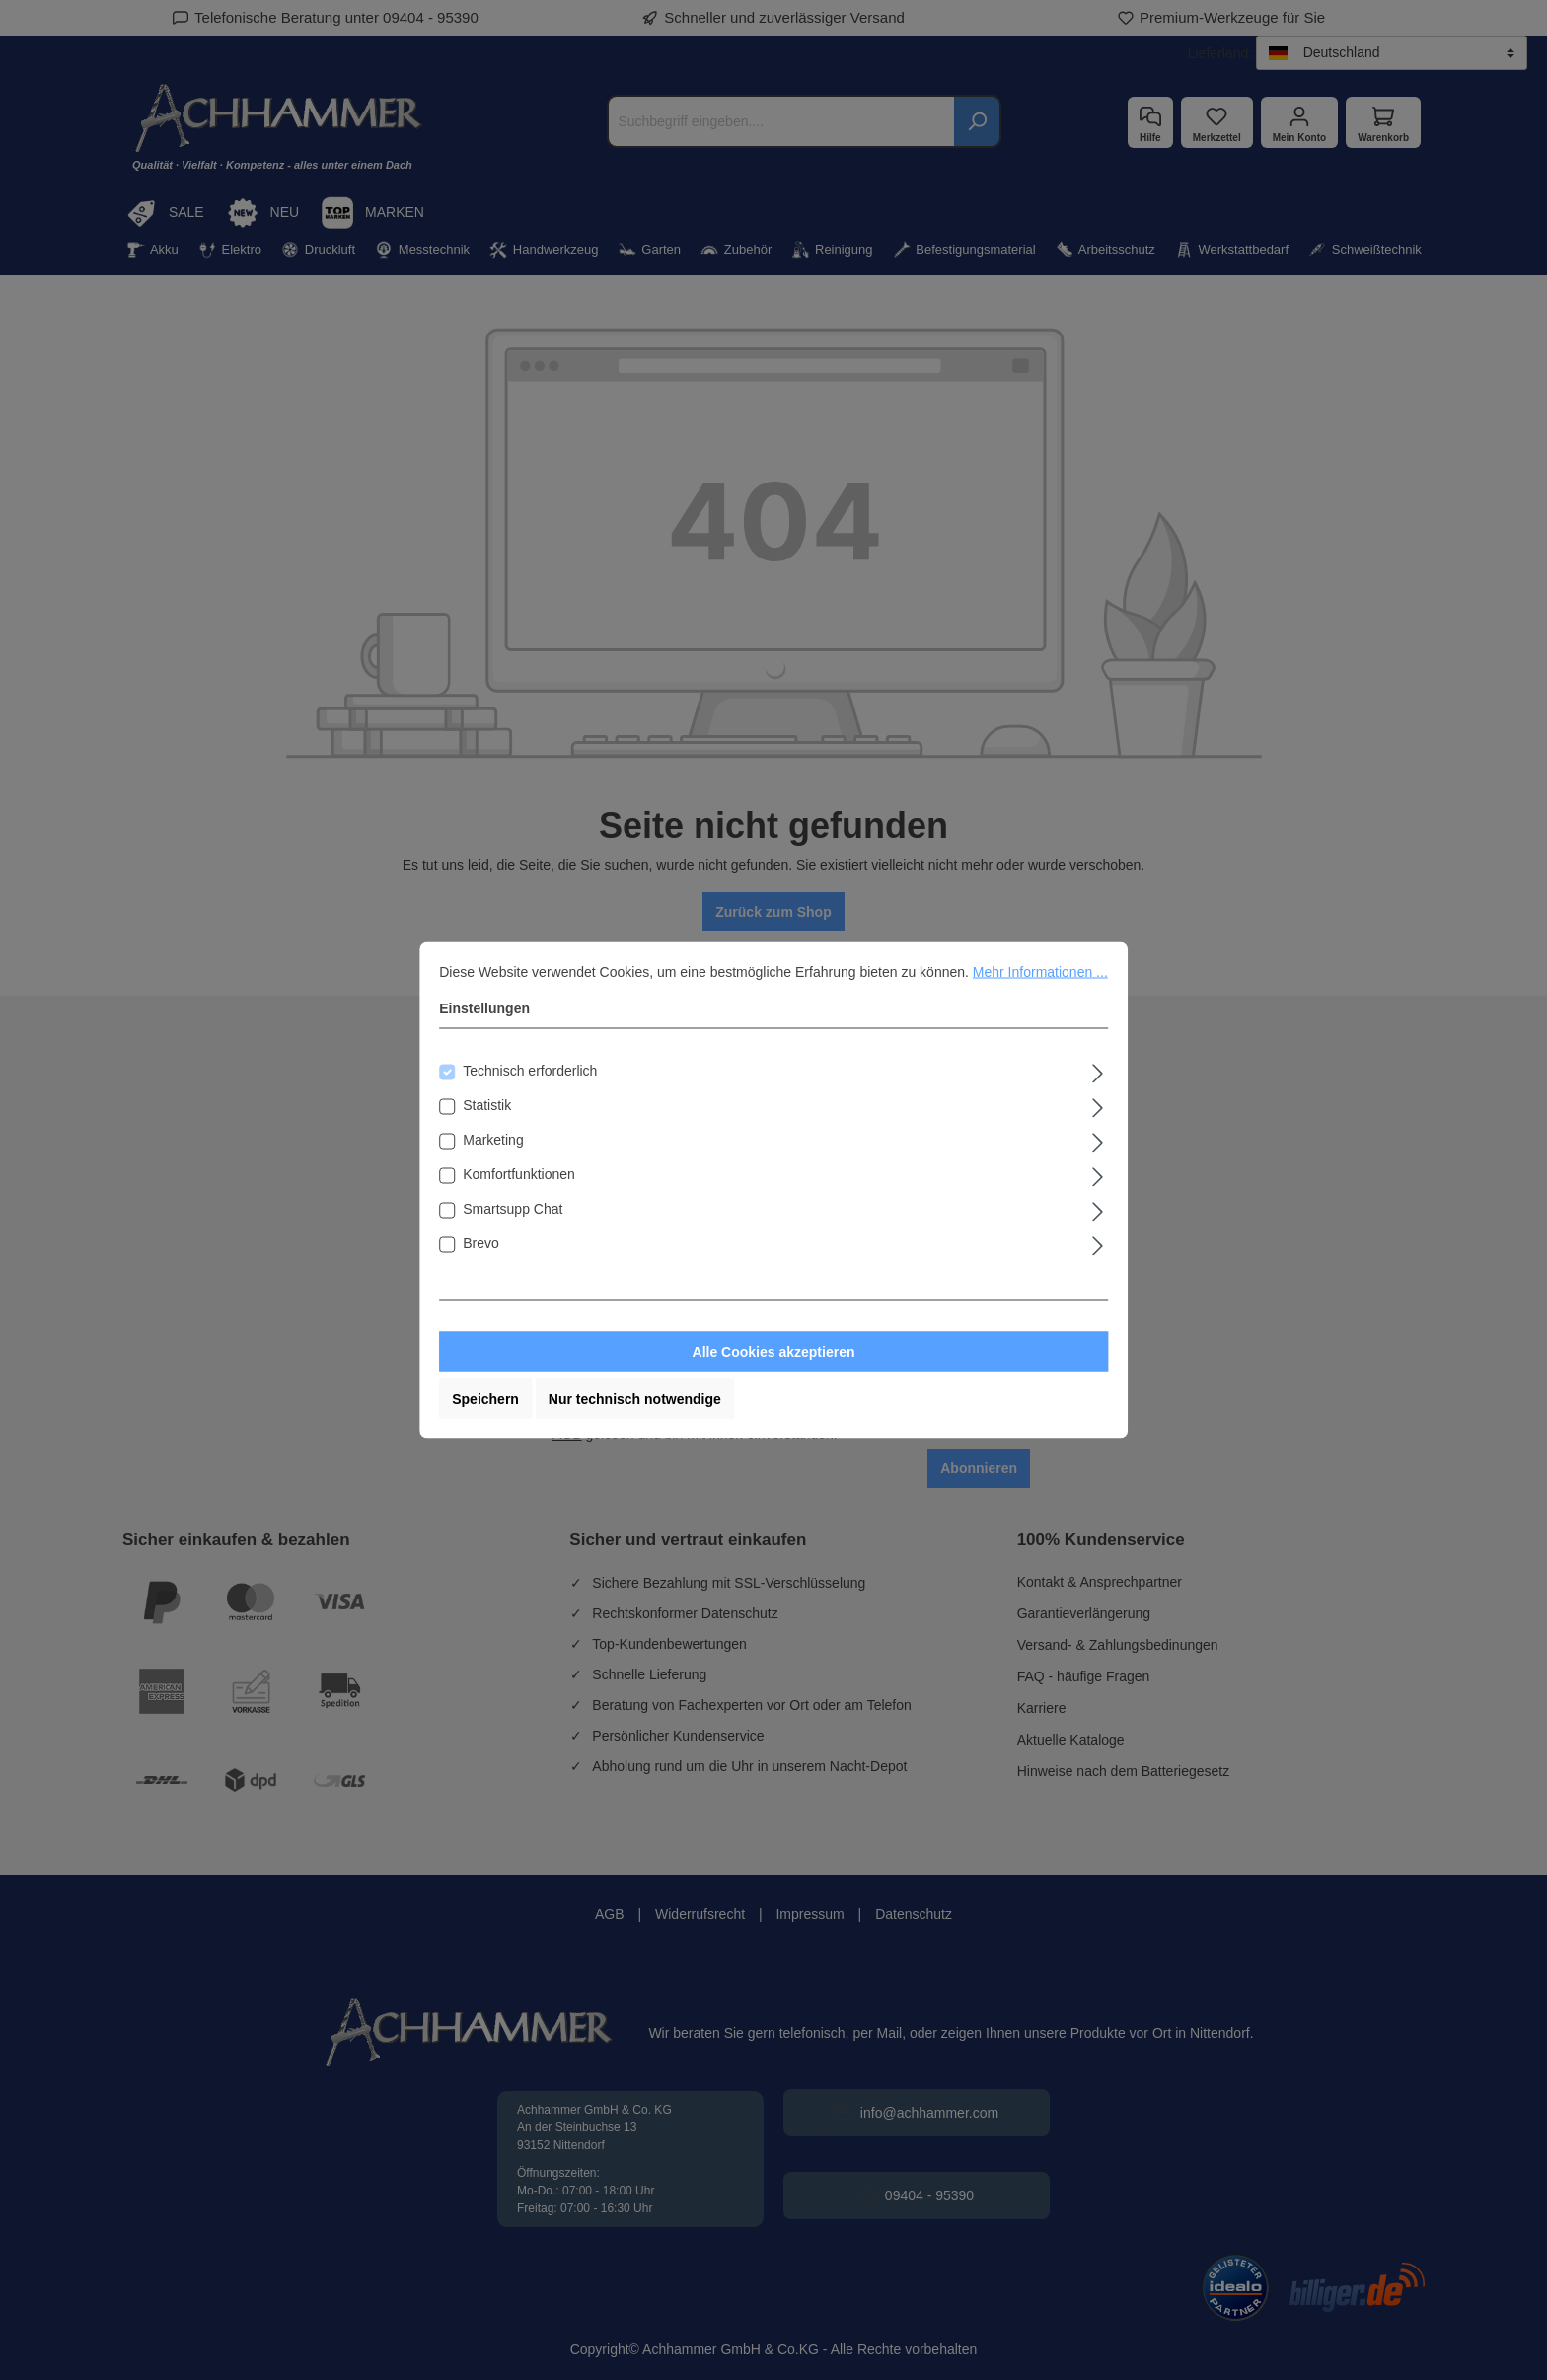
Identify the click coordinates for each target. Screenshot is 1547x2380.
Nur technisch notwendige (635, 1399)
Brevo (481, 1243)
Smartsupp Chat (512, 1209)
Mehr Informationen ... (1040, 972)
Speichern (485, 1399)
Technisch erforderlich (530, 1070)
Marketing (493, 1140)
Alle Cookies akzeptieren (774, 1352)
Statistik (487, 1105)
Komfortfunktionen (519, 1174)
